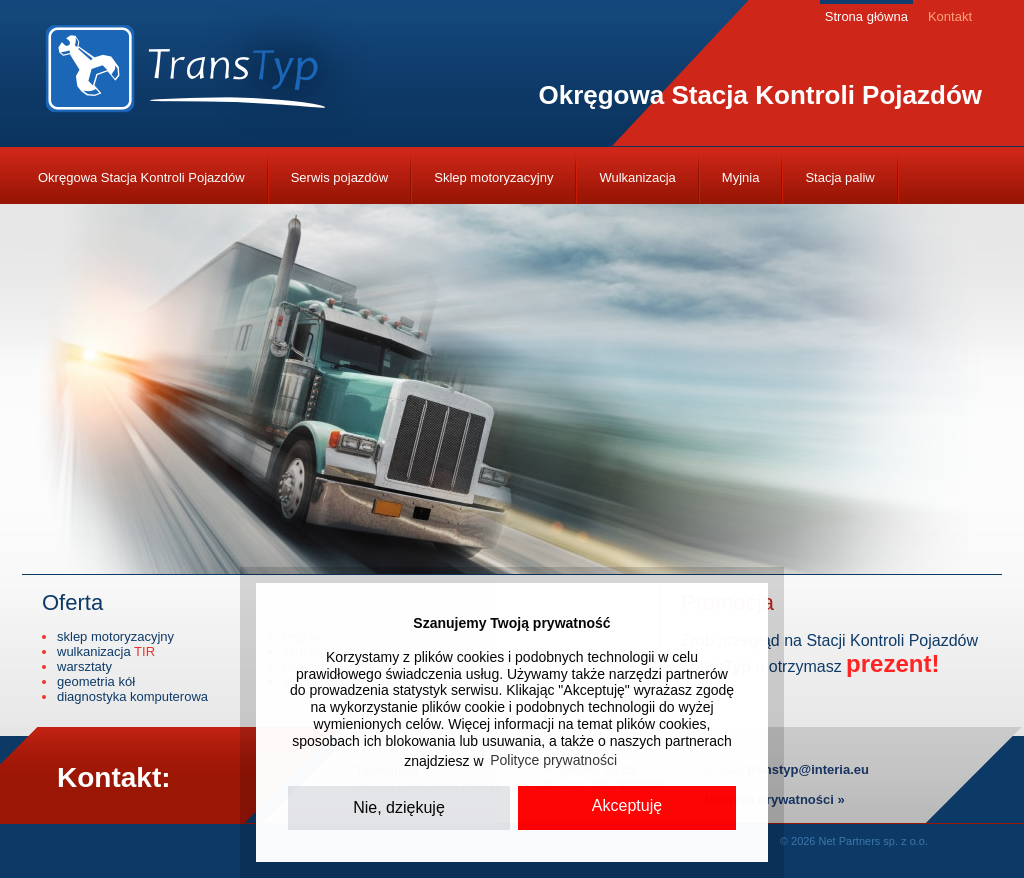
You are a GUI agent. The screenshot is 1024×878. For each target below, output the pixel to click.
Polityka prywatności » (775, 799)
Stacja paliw (839, 177)
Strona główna (866, 16)
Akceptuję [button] (627, 805)
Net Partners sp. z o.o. (873, 841)
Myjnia (741, 177)
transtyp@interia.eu (808, 769)
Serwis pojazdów (340, 177)
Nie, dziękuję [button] (399, 807)
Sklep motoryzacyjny (493, 177)
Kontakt (950, 16)
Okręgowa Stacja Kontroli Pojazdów (141, 177)
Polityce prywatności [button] (553, 760)
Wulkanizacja (637, 177)
